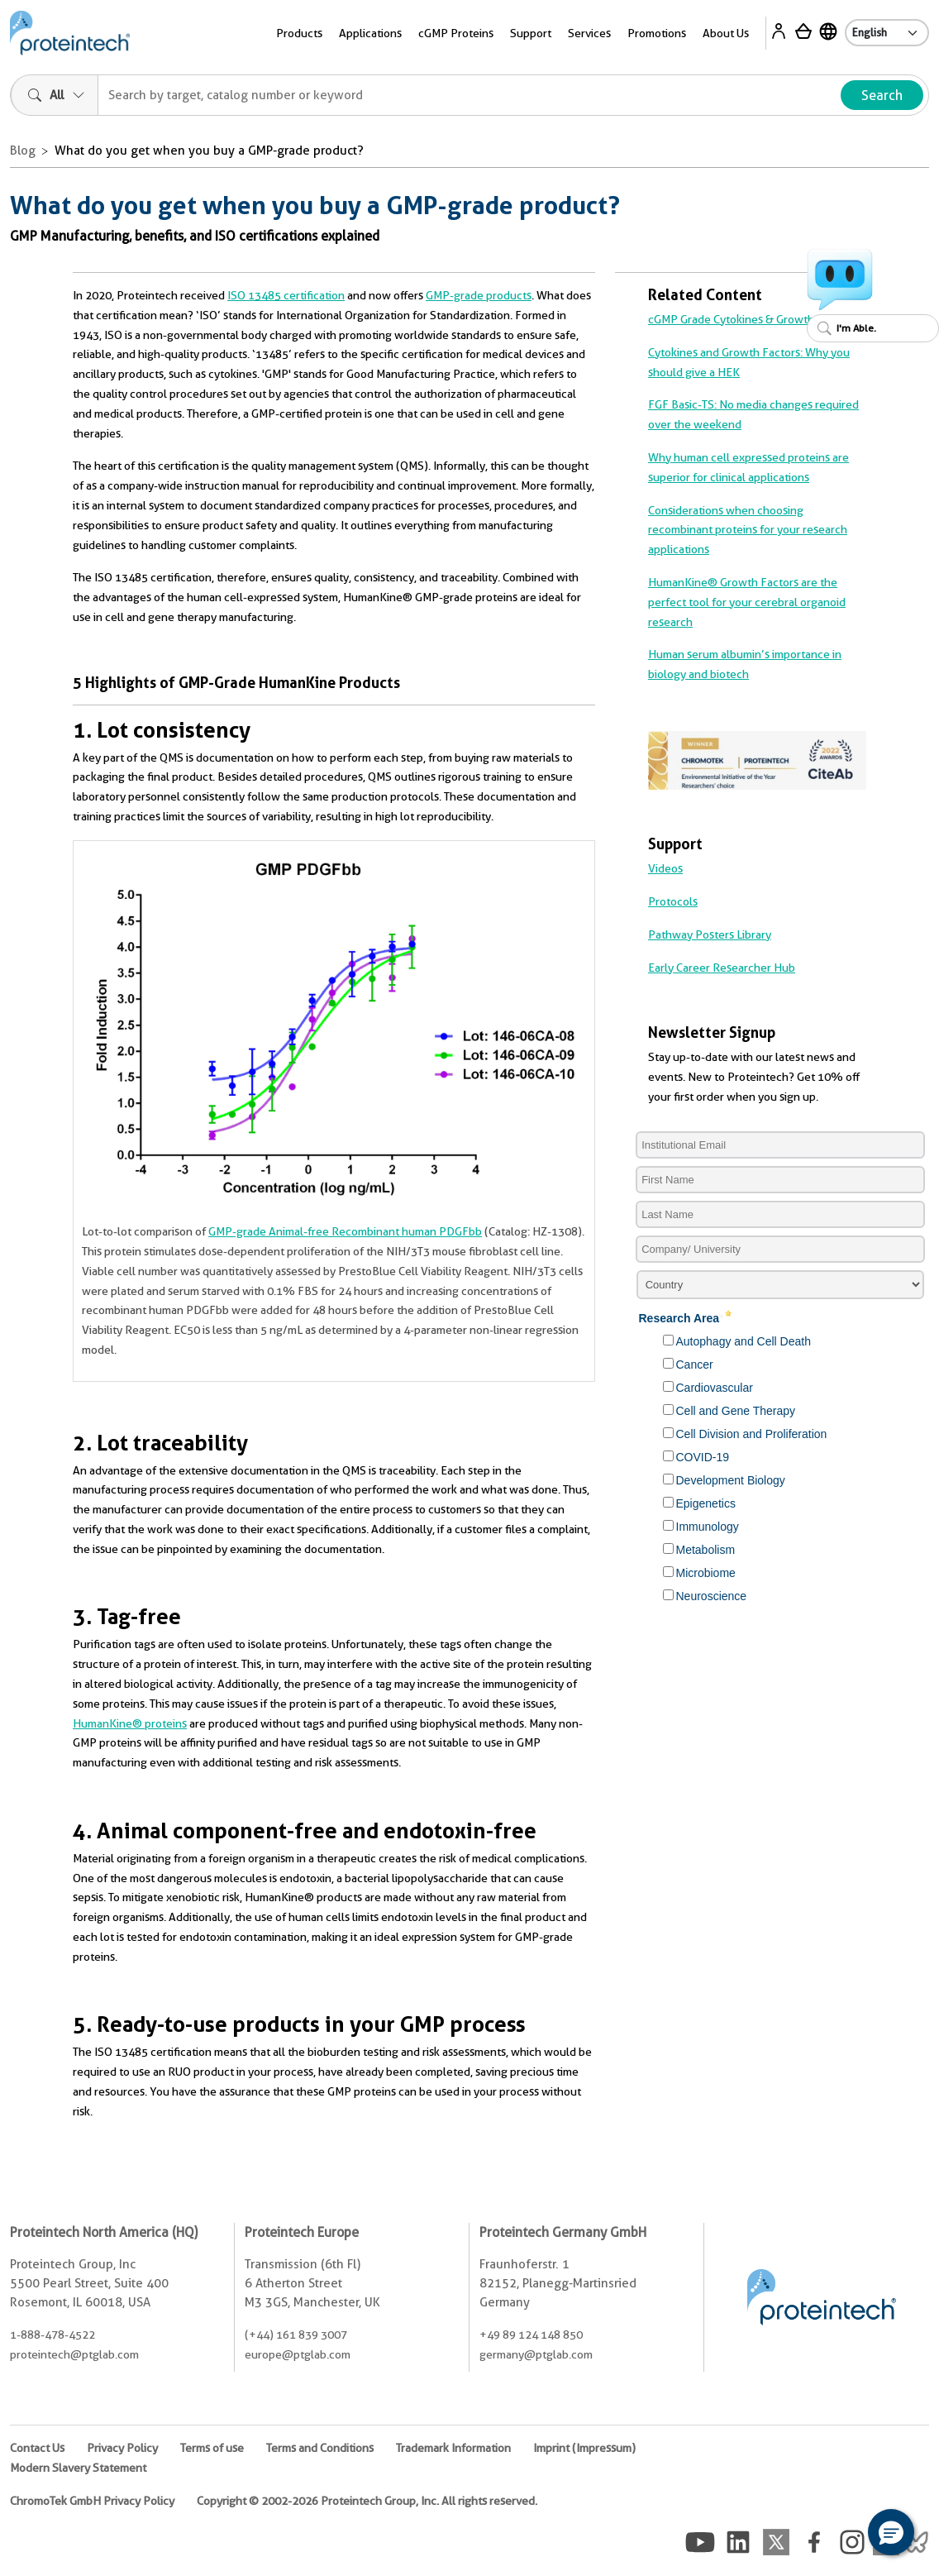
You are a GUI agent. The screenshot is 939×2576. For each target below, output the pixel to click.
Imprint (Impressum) (584, 2447)
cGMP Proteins (455, 33)
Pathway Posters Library (709, 934)
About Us (726, 33)
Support (530, 33)
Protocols (673, 901)
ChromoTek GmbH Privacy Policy (92, 2500)
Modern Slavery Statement (78, 2467)
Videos (665, 868)
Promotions (656, 33)
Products (299, 33)
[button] (891, 2532)
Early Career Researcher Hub (721, 967)
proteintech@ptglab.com (74, 2354)
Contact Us (37, 2447)
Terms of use (212, 2447)
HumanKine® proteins (130, 1723)
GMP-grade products (478, 295)
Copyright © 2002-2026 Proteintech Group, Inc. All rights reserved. (367, 2500)
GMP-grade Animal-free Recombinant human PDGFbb (345, 1231)
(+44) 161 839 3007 (296, 2334)
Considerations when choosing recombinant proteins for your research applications (747, 530)
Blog (23, 150)
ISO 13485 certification (286, 295)
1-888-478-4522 (52, 2334)
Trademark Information (453, 2447)
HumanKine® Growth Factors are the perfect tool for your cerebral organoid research (747, 602)
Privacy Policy (122, 2447)
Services (589, 33)
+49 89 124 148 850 (531, 2334)
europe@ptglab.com (297, 2354)
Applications (370, 33)
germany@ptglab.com (536, 2354)
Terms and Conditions (320, 2447)
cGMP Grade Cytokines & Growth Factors (751, 319)
